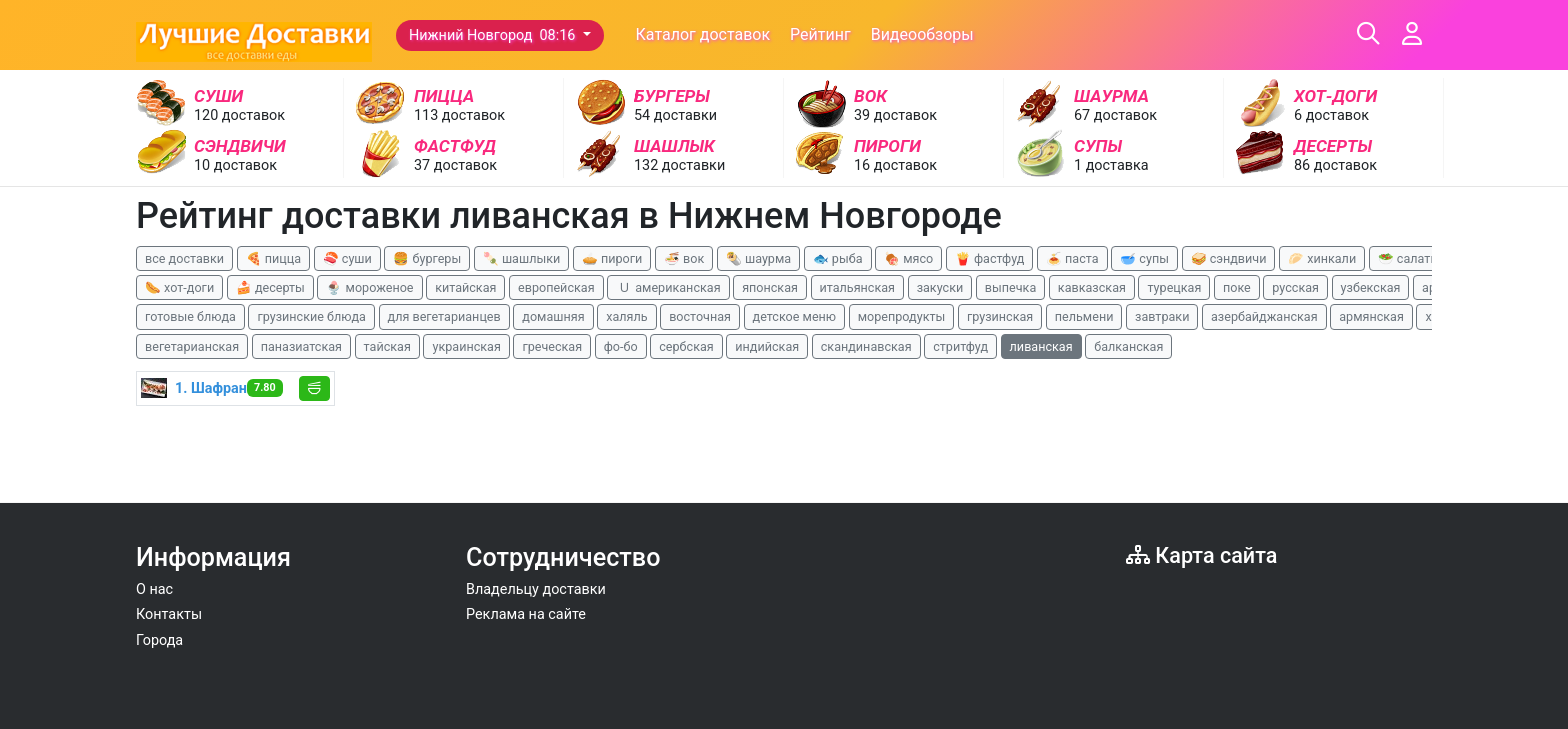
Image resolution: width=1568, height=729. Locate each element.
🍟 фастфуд (990, 258)
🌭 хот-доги (179, 287)
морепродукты (902, 316)
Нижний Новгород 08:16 (494, 35)
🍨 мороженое (369, 287)
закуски (940, 287)
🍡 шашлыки (522, 258)
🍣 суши (347, 258)
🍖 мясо (908, 258)
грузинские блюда (311, 316)
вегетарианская (192, 346)
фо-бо (621, 346)
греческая (552, 346)
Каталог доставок (703, 34)
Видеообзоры (922, 34)
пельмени (1084, 316)
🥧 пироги (612, 258)
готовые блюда (190, 316)
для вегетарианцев (444, 316)
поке (1237, 287)
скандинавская (866, 346)
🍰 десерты (270, 287)
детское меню (795, 316)
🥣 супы (1144, 258)
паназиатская (301, 346)
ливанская (1041, 346)
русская (1295, 287)
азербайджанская (1264, 316)
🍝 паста (1072, 258)
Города (159, 640)
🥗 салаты (1409, 258)
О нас (154, 589)
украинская (466, 346)
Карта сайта (1201, 555)
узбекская (1371, 287)
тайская (387, 346)
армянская (1371, 316)
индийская (767, 346)
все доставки (184, 258)
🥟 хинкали (1322, 258)
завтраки (1162, 316)
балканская (1128, 346)
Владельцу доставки (536, 589)
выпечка (1010, 287)
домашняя (553, 316)
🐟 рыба (838, 258)
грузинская (1000, 316)
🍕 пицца (273, 258)
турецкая (1174, 287)
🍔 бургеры (427, 258)
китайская (465, 287)
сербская (686, 346)
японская (770, 287)
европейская (556, 287)
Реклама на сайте (526, 614)
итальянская (858, 287)
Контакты (169, 614)
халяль (626, 316)
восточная (700, 316)
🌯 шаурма (758, 258)
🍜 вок (684, 258)
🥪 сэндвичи (1229, 258)
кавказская (1092, 287)
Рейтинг (820, 34)
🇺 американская (668, 287)
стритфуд (960, 346)
